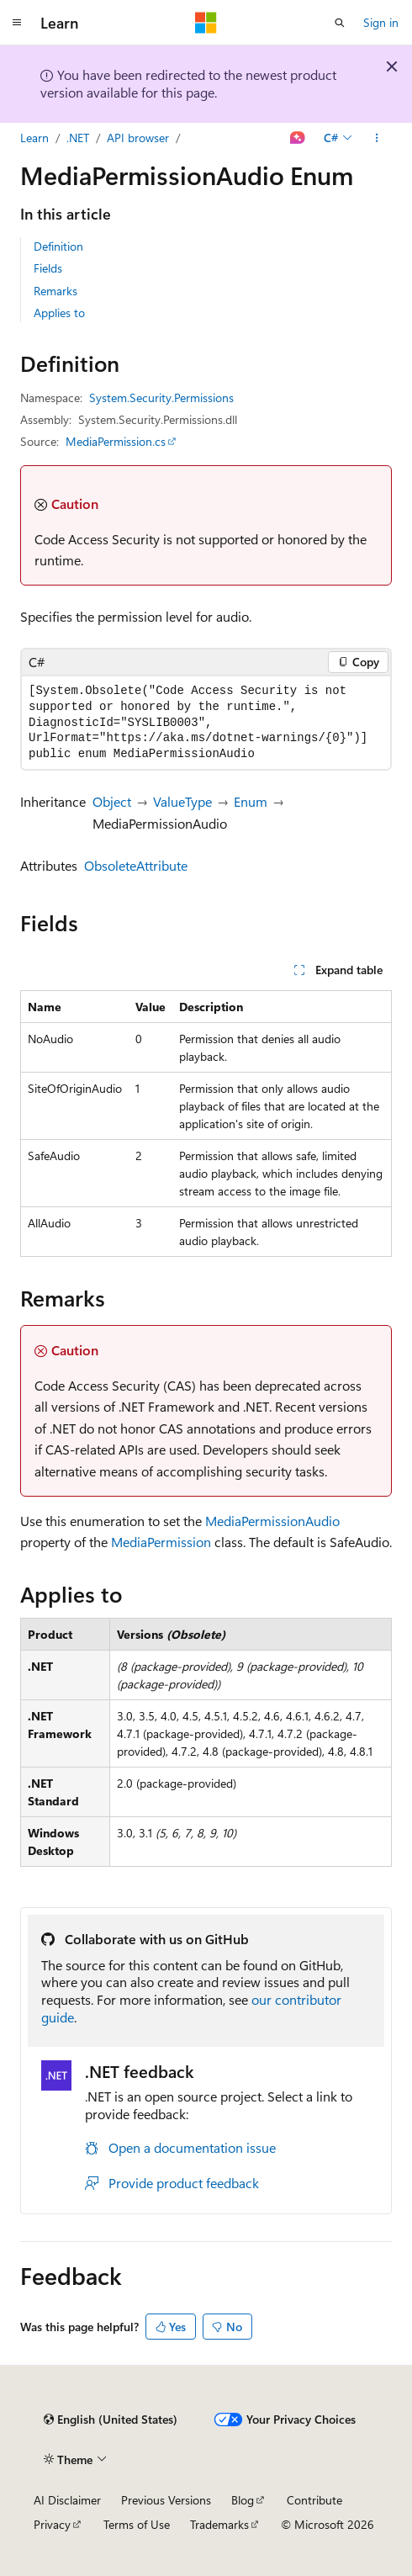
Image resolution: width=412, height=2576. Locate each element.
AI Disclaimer (67, 2500)
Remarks (55, 291)
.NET (77, 138)
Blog (242, 2500)
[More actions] (377, 138)
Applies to (59, 313)
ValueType (182, 801)
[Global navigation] (17, 23)
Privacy (52, 2524)
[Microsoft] (206, 23)
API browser (138, 138)
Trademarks (219, 2524)
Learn (34, 138)
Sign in (381, 22)
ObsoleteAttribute (136, 865)
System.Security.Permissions (161, 397)
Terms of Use (136, 2524)
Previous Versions (166, 2500)
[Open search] (340, 23)
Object (111, 801)
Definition (58, 246)
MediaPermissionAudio (272, 1520)
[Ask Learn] (298, 138)
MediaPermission (161, 1541)
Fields (48, 268)
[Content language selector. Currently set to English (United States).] (111, 2419)
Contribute (314, 2500)
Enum (250, 801)
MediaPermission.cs (116, 441)
